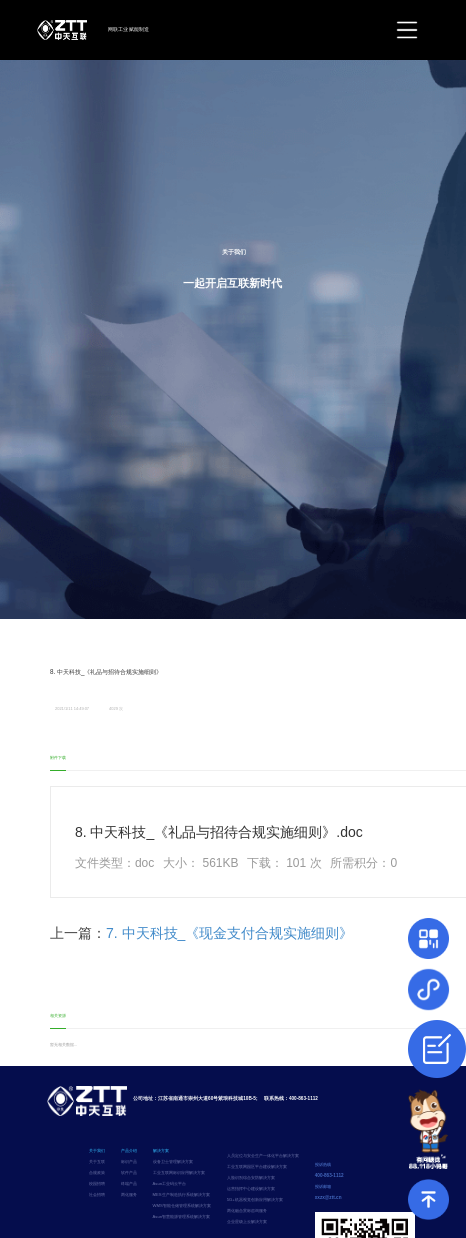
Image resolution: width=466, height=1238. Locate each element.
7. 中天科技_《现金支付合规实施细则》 (229, 933)
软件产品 (129, 1172)
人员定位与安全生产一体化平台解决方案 (263, 1155)
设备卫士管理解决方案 (173, 1161)
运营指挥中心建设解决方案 (251, 1188)
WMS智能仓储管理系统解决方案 (182, 1205)
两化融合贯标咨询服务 (247, 1210)
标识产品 (129, 1161)
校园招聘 (97, 1183)
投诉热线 (323, 1165)
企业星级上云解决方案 (247, 1221)
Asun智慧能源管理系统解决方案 (182, 1216)
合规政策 (97, 1172)
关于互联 (97, 1161)
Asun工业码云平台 (170, 1183)
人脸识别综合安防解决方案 (251, 1177)
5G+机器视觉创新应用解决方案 (255, 1199)
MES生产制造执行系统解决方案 (181, 1194)
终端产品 (129, 1183)
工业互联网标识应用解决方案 (179, 1172)
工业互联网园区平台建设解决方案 (257, 1166)
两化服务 (129, 1194)
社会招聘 (97, 1194)
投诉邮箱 (323, 1187)
